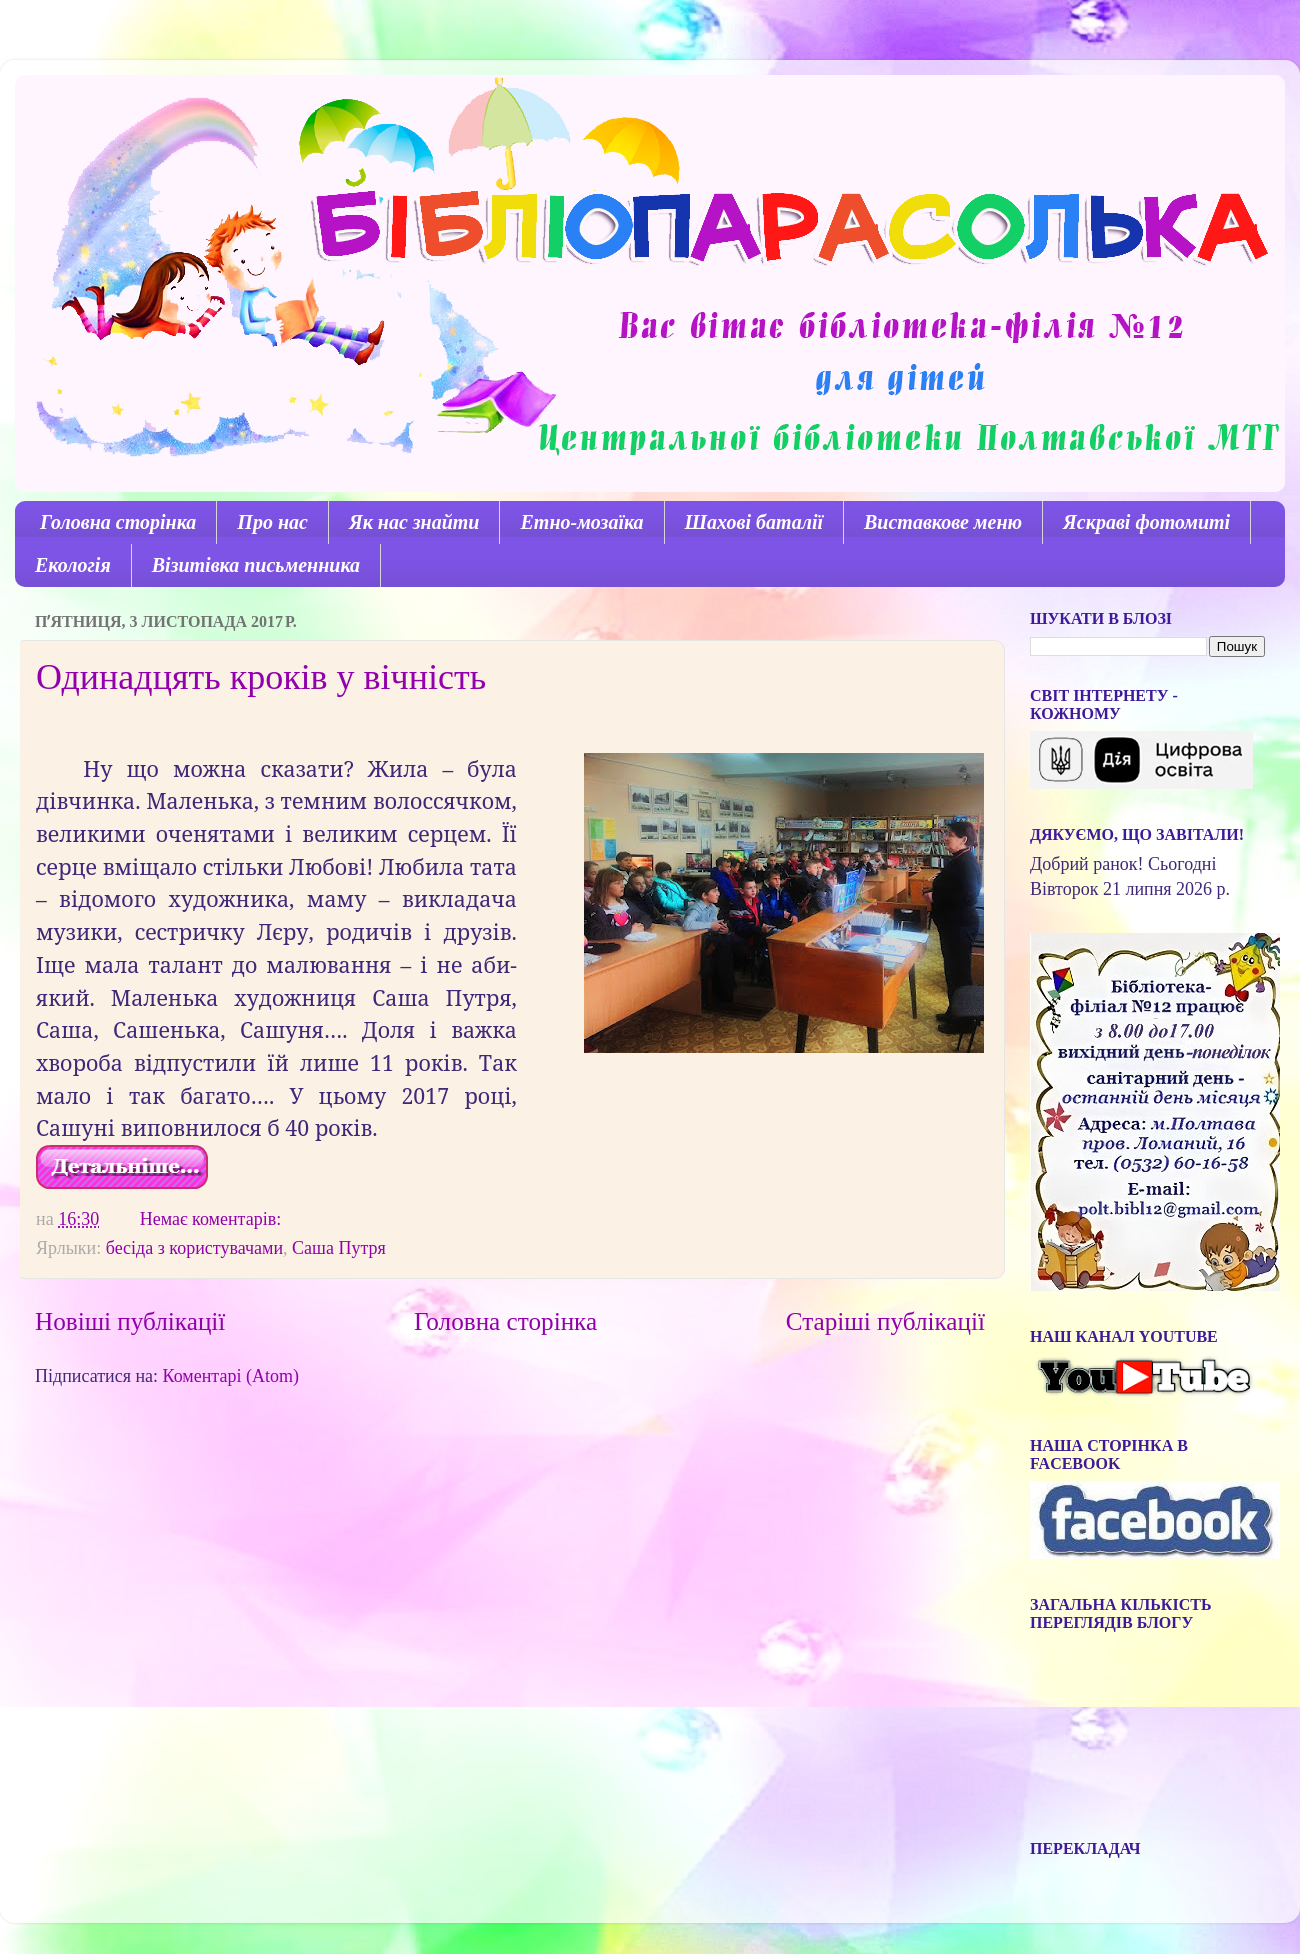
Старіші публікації (885, 1321)
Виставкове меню (943, 522)
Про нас (272, 522)
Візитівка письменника (256, 565)
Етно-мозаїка (581, 522)
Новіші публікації (130, 1321)
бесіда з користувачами (194, 1248)
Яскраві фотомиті (1146, 522)
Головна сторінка (118, 522)
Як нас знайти (414, 522)
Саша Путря (339, 1248)
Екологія (73, 565)
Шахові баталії (754, 522)
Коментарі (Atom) (231, 1376)
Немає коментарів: (213, 1219)
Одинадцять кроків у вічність (261, 677)
